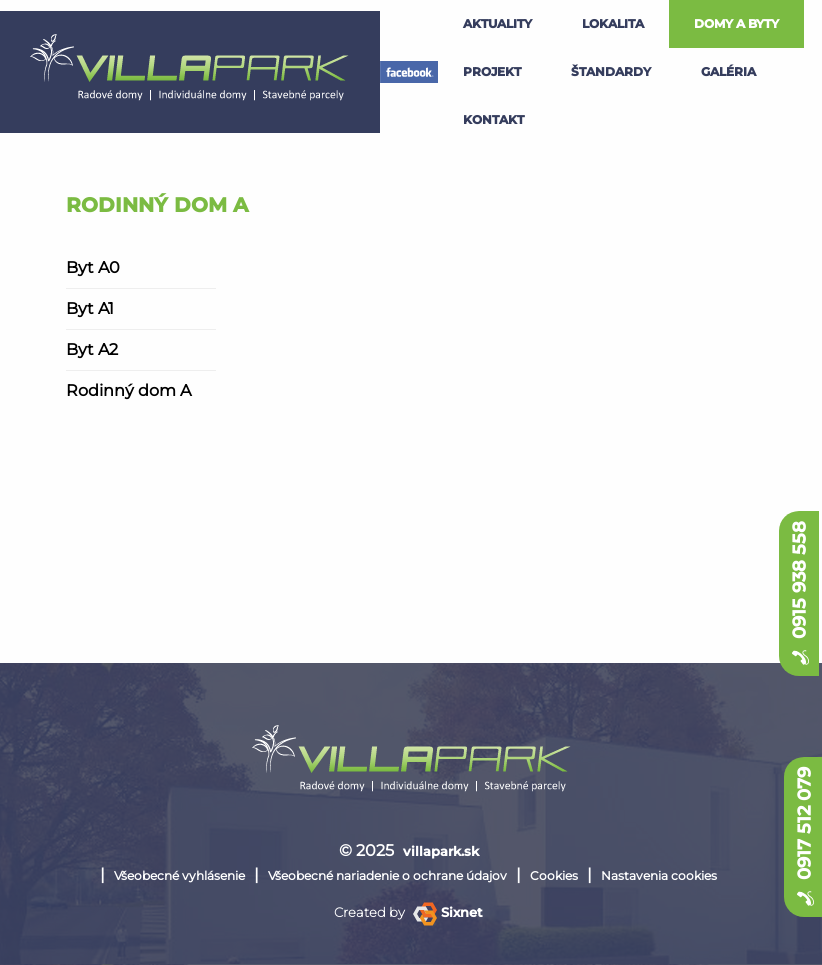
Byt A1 (90, 308)
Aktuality (497, 23)
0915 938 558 (799, 593)
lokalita (613, 23)
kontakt (493, 119)
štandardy (611, 71)
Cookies (554, 875)
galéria (728, 71)
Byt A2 (92, 349)
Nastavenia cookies (659, 875)
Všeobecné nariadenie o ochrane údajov (387, 875)
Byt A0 (93, 267)
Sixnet (448, 912)
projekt (492, 71)
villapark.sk (441, 851)
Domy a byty (736, 23)
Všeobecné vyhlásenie (179, 875)
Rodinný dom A (128, 390)
